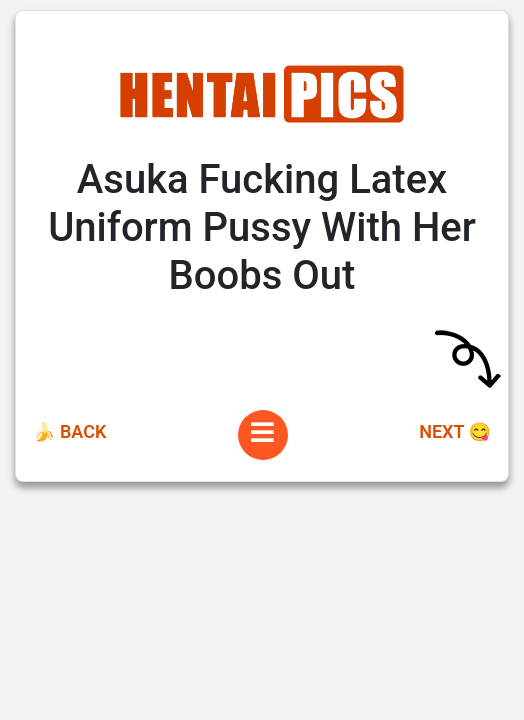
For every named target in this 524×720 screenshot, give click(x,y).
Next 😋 (455, 431)
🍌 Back (69, 431)
